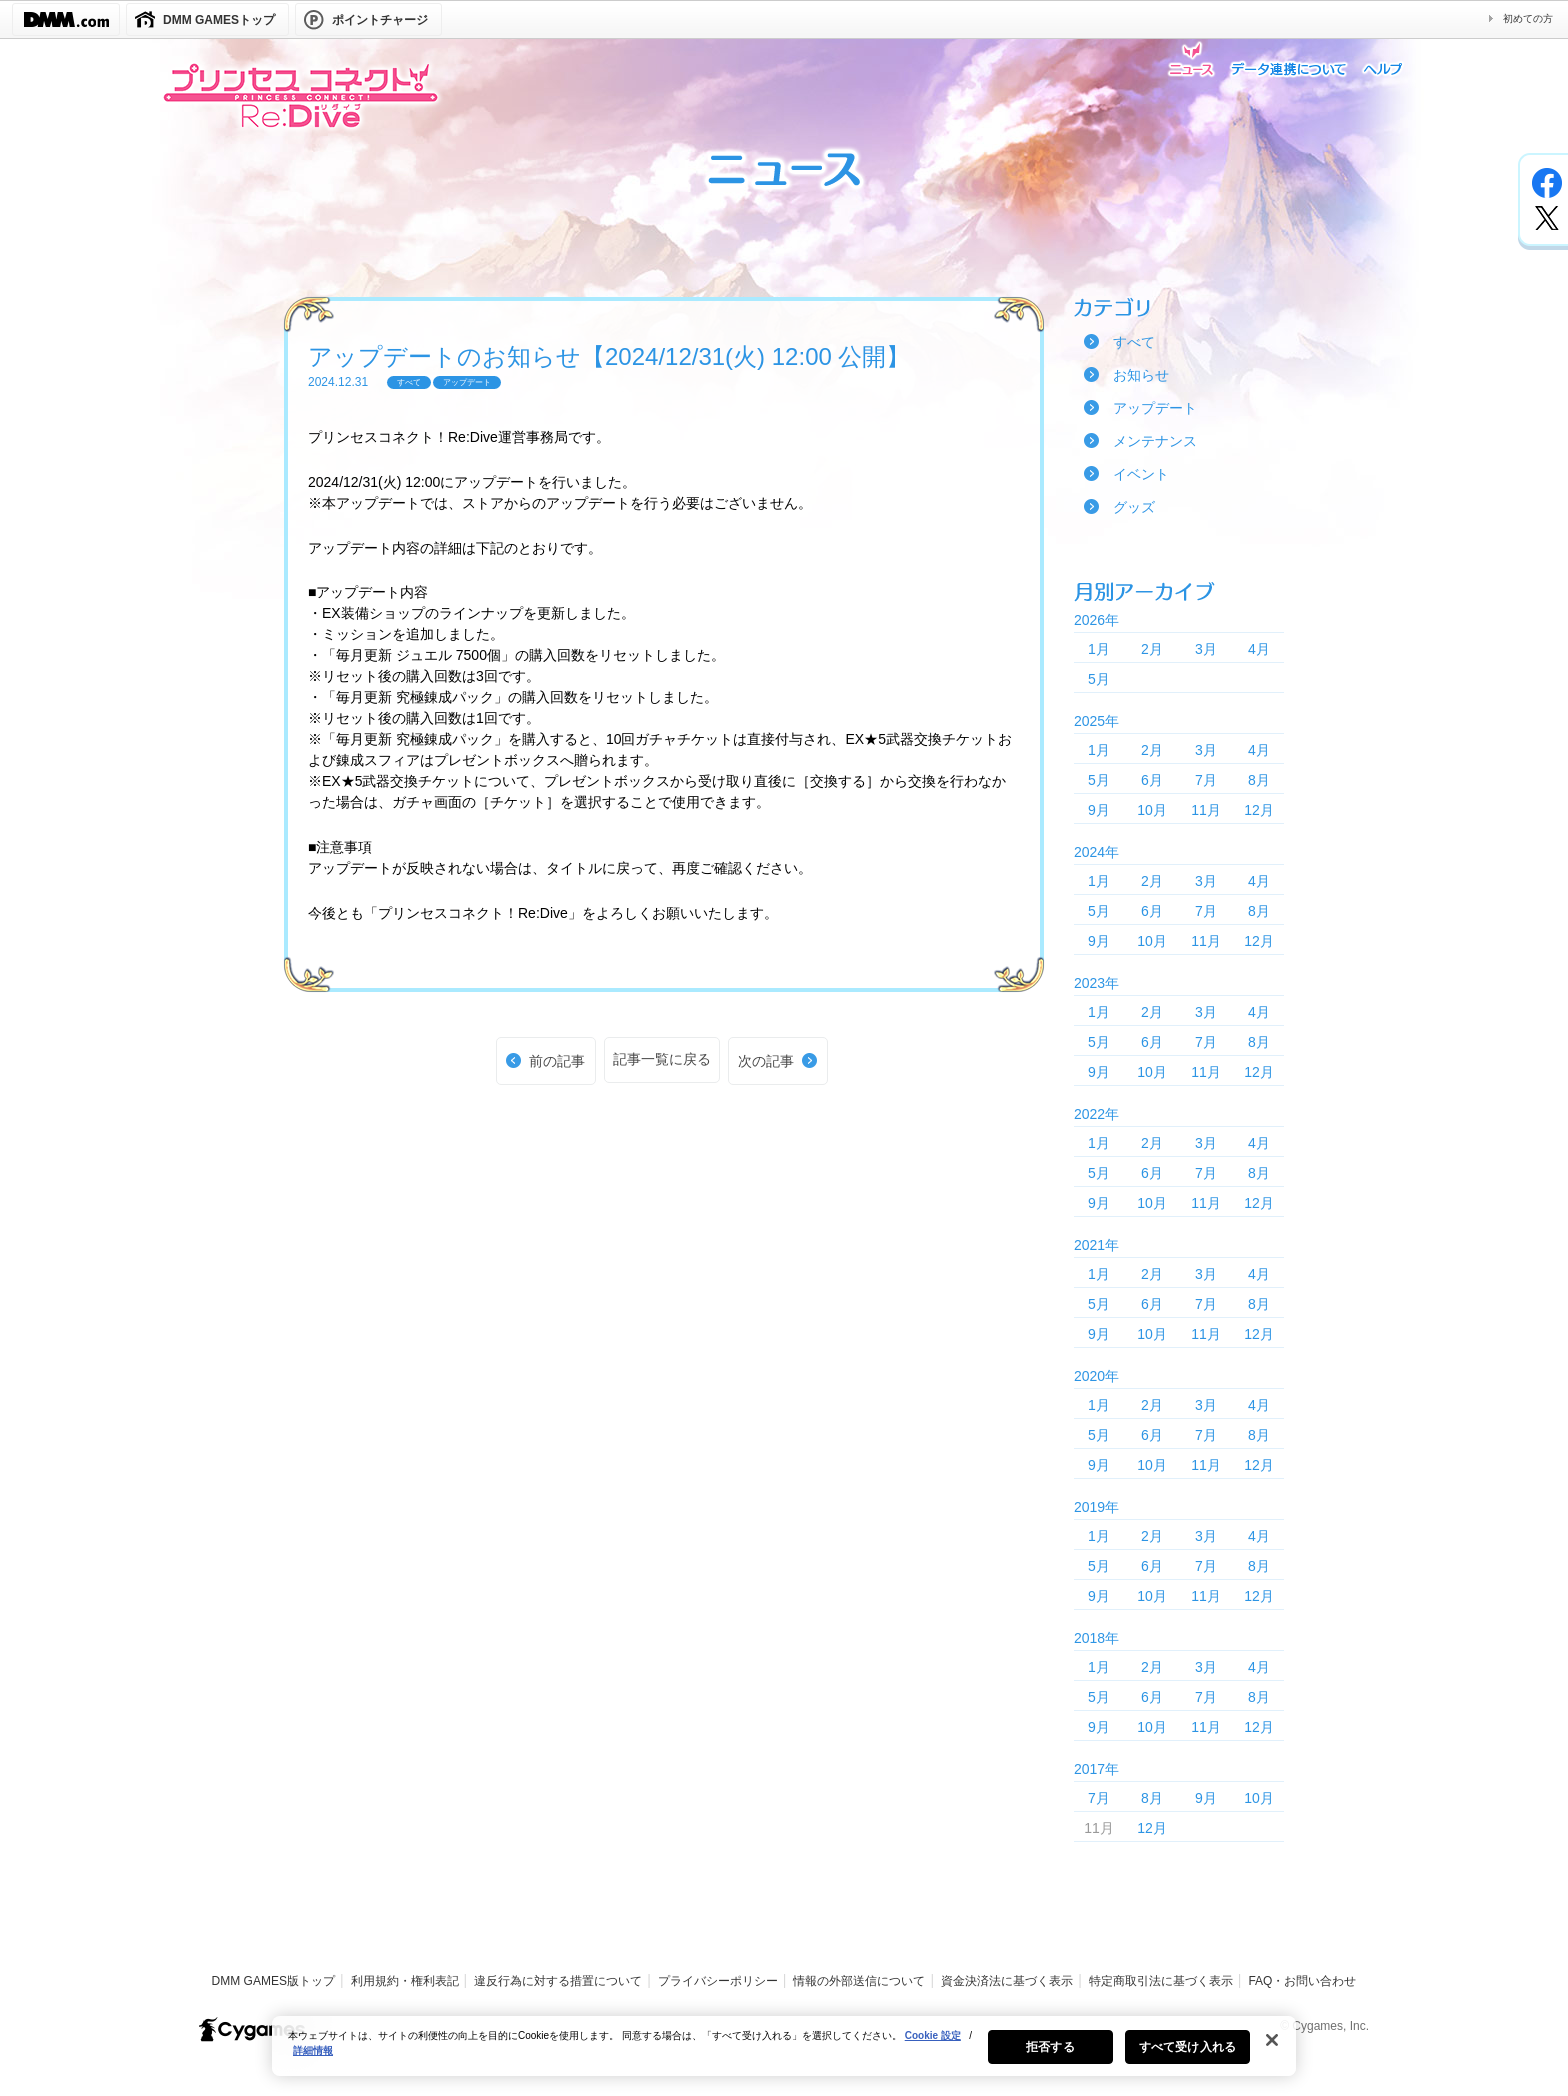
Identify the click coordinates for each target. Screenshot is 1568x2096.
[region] (784, 2058)
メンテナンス (1155, 441)
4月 (1259, 649)
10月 (1152, 810)
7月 (1206, 780)
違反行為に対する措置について (558, 1981)
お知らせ (1141, 375)
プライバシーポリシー (718, 1981)
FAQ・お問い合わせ (1302, 1981)
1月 (1099, 649)
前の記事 (557, 1061)
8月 (1259, 780)
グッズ (1134, 507)
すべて (1134, 342)
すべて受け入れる (1187, 2059)
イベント (1141, 474)
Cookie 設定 (933, 2047)
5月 (1099, 679)
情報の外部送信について (859, 1981)
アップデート (1155, 408)
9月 (1099, 810)
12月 (1259, 810)
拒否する (1050, 2059)
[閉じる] (1272, 2052)
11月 (1206, 810)
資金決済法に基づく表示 (1007, 1981)
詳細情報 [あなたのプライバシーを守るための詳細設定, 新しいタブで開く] (313, 2062)
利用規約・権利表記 (405, 1981)
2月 (1152, 649)
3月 (1206, 649)
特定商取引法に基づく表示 (1161, 1981)
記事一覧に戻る (662, 1059)
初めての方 (1528, 18)
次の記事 (766, 1061)
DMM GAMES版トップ (273, 1981)
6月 (1152, 780)
